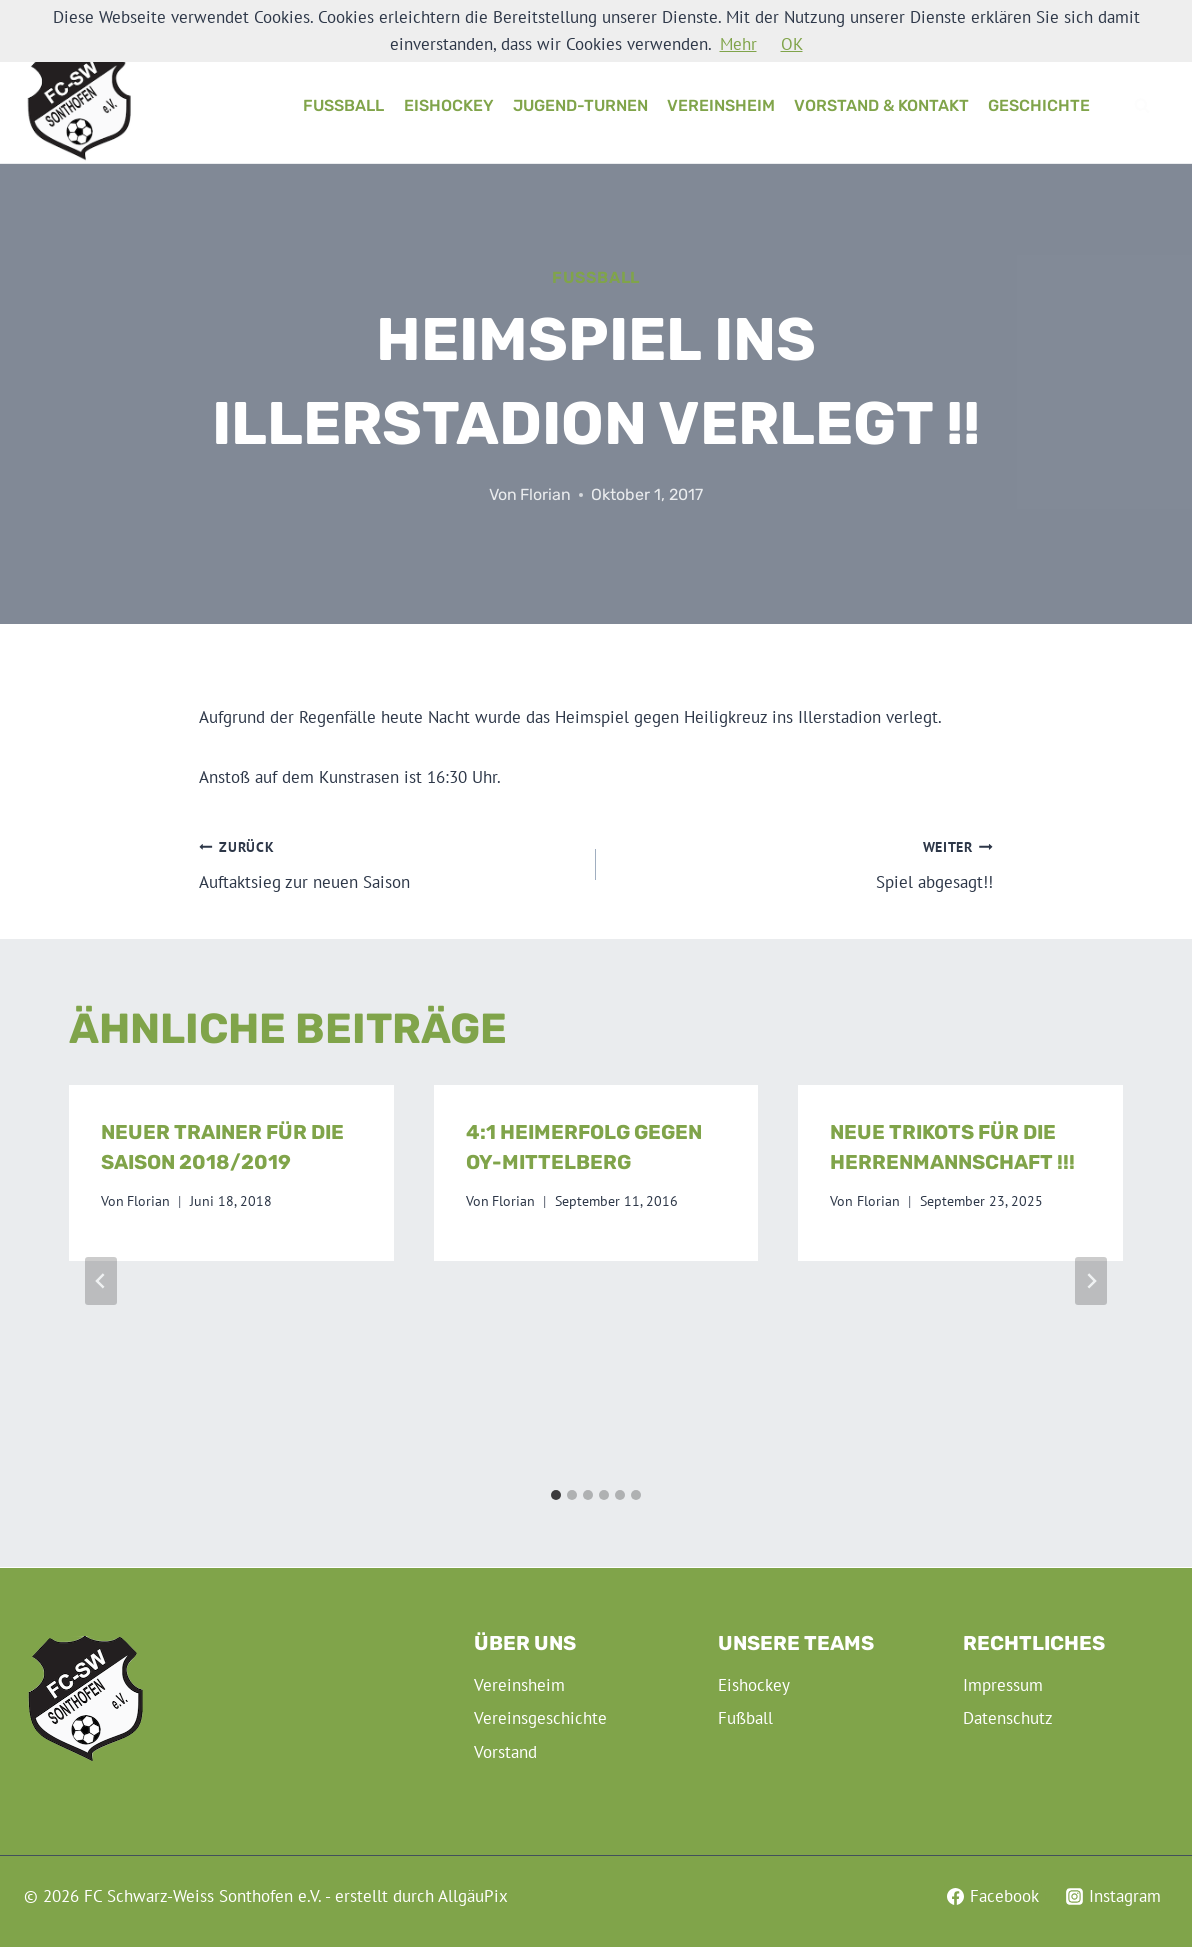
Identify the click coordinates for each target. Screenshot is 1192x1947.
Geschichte (1039, 105)
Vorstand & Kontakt (881, 105)
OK (792, 44)
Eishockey (449, 105)
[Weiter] (1091, 1281)
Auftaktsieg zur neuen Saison (389, 863)
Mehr (738, 44)
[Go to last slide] (101, 1281)
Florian (545, 494)
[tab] (556, 1495)
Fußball (343, 105)
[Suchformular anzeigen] (1142, 106)
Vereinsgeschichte (540, 1718)
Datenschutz (1008, 1718)
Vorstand (505, 1752)
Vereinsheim (721, 105)
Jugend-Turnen (580, 105)
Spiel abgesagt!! (803, 863)
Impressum (1003, 1685)
